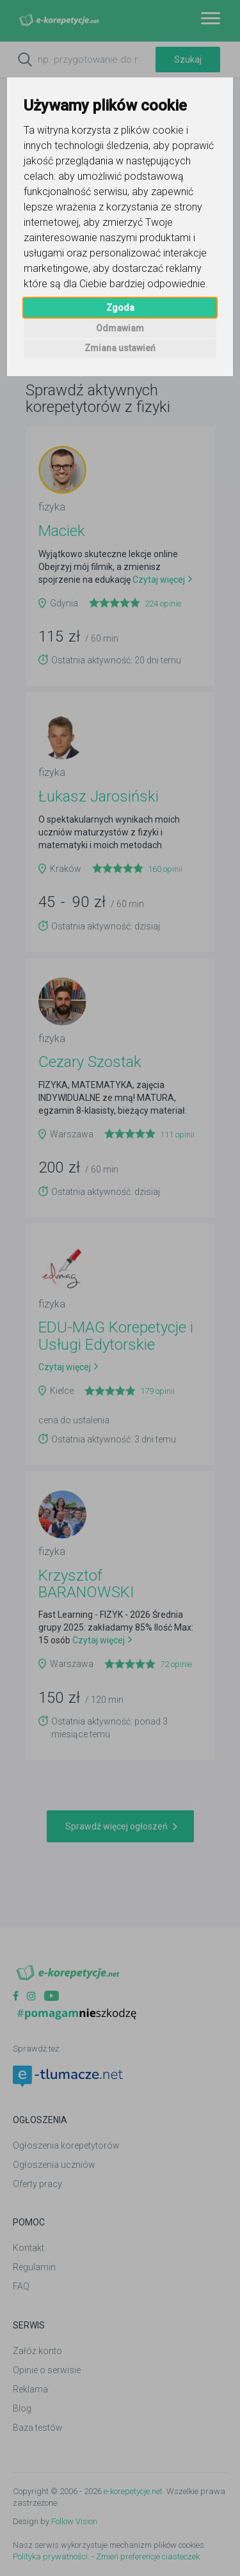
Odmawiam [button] (120, 328)
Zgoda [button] (120, 308)
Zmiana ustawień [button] (120, 348)
